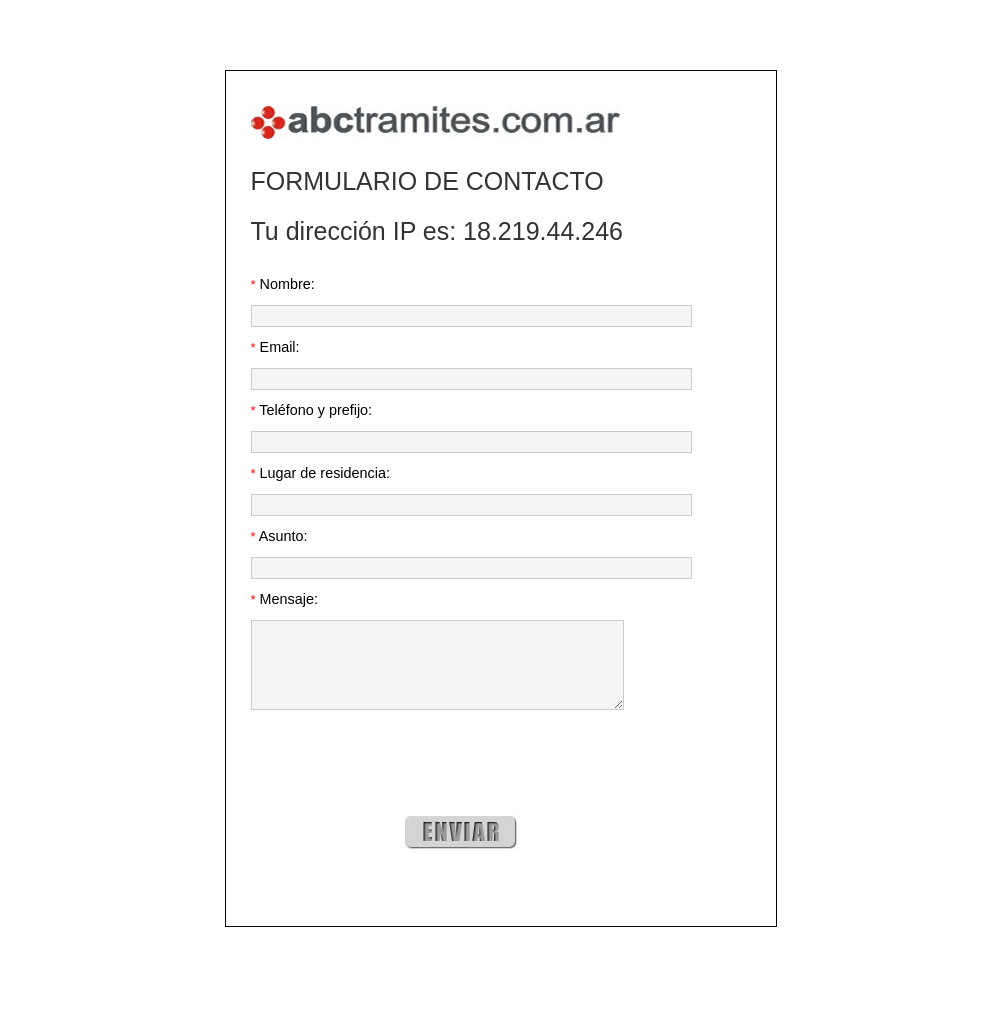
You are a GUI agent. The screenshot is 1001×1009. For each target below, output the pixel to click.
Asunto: (279, 536)
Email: (275, 347)
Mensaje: (284, 599)
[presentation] (403, 780)
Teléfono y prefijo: (312, 410)
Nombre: (283, 284)
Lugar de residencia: (320, 473)
